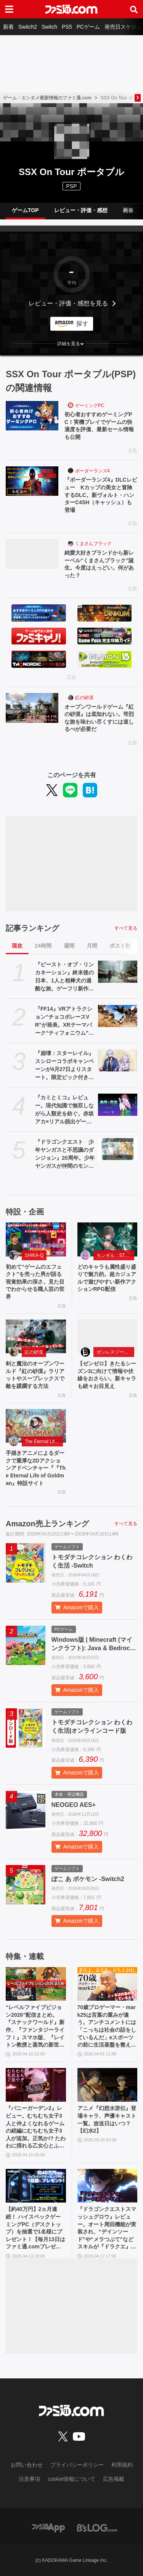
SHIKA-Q (34, 1255)
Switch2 (27, 27)
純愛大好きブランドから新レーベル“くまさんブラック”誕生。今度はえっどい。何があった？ (99, 564)
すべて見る (125, 928)
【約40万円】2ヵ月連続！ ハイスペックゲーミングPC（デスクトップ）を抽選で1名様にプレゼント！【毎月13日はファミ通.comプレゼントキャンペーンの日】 (35, 2228)
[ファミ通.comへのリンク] (71, 9)
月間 (92, 946)
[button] (71, 343)
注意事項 (29, 2479)
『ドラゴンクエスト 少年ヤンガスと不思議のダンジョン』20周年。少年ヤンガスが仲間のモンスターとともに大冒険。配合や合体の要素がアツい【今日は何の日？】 (65, 1154)
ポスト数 (120, 946)
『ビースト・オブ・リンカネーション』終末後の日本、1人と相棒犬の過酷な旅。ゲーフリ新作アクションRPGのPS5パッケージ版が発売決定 (64, 977)
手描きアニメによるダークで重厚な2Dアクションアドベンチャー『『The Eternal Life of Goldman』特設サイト (36, 1468)
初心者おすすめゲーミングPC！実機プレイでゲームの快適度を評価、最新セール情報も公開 (99, 425)
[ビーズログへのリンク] (97, 2527)
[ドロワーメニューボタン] (9, 9)
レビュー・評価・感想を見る (68, 303)
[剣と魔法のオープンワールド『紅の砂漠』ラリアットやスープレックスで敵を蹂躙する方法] (36, 1337)
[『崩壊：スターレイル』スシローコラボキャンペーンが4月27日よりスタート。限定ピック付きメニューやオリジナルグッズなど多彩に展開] (118, 1060)
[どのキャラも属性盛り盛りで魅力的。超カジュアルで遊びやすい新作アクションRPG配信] (107, 1239)
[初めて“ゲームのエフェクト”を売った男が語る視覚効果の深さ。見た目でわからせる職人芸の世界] (36, 1239)
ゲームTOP (25, 210)
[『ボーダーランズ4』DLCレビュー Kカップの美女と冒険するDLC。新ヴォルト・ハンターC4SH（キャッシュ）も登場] (32, 481)
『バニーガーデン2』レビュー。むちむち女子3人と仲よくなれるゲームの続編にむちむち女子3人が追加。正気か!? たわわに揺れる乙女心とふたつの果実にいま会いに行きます (36, 2127)
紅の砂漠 (84, 697)
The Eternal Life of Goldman (44, 1441)
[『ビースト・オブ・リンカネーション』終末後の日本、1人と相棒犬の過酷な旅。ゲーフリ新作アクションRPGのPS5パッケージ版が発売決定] (118, 972)
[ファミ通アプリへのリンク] (48, 2527)
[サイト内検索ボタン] (134, 9)
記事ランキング (32, 928)
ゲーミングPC (89, 405)
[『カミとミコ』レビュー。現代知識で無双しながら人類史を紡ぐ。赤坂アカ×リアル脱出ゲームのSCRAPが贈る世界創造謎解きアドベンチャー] (118, 1105)
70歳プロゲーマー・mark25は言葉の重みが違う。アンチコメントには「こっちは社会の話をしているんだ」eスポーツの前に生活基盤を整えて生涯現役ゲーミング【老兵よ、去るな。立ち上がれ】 (106, 2026)
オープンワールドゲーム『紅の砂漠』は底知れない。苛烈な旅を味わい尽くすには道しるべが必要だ (99, 718)
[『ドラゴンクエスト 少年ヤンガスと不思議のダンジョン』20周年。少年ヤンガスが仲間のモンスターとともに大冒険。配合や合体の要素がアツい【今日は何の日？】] (118, 1149)
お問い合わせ (27, 2465)
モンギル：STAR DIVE (115, 1255)
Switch (49, 27)
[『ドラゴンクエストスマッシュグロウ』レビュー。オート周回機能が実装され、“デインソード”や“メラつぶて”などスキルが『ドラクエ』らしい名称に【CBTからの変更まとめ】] (107, 2186)
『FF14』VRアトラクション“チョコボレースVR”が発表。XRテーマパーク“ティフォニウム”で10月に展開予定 (64, 1021)
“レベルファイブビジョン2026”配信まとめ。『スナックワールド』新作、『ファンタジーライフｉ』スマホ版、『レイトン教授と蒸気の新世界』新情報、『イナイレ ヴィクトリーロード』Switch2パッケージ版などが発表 (35, 2026)
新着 (8, 27)
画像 (128, 210)
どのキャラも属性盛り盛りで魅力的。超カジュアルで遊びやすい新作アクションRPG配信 (106, 1278)
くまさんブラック (93, 543)
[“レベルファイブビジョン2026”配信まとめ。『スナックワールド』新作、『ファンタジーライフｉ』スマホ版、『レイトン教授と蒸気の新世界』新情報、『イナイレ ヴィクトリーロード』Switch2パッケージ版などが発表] (36, 1984)
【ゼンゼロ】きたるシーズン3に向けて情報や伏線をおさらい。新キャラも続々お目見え (106, 1374)
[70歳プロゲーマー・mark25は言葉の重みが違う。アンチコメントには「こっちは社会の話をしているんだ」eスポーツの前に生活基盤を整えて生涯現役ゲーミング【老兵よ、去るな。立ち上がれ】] (107, 1984)
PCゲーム (88, 27)
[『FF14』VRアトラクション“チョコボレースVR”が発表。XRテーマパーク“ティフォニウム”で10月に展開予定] (118, 1016)
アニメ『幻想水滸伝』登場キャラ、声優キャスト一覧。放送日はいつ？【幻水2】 (106, 2119)
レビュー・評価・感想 (81, 210)
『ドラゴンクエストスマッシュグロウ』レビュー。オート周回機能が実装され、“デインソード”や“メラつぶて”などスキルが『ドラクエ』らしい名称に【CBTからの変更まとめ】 (107, 2228)
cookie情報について (71, 2479)
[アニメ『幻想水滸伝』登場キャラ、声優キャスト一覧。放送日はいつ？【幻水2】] (107, 2085)
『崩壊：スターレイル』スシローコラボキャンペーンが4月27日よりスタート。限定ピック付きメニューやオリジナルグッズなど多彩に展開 (64, 1065)
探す (82, 323)
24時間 (43, 946)
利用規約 (122, 2465)
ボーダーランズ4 (92, 471)
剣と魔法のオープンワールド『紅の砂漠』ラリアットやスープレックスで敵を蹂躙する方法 (35, 1374)
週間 (69, 946)
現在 (17, 946)
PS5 (67, 27)
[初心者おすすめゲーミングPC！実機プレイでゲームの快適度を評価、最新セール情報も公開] (32, 416)
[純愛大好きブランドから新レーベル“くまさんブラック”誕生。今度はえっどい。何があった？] (32, 554)
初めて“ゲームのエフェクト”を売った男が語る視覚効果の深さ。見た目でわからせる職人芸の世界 (35, 1282)
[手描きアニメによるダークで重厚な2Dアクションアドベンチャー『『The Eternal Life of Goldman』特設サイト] (36, 1426)
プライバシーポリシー (77, 2465)
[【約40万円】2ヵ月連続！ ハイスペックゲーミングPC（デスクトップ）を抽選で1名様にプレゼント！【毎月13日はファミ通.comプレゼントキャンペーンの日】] (36, 2186)
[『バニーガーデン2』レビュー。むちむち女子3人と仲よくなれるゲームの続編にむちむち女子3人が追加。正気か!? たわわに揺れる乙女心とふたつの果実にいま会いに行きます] (36, 2085)
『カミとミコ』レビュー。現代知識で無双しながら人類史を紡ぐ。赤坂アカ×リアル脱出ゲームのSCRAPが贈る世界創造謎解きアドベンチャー (64, 1110)
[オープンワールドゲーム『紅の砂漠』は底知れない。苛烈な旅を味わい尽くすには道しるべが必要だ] (32, 708)
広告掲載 (113, 2479)
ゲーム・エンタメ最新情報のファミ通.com (47, 98)
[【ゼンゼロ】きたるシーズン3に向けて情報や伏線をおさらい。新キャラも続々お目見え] (107, 1337)
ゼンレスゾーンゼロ (115, 1352)
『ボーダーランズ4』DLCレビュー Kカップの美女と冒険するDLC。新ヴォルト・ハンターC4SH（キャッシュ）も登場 (100, 495)
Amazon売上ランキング (47, 1523)
